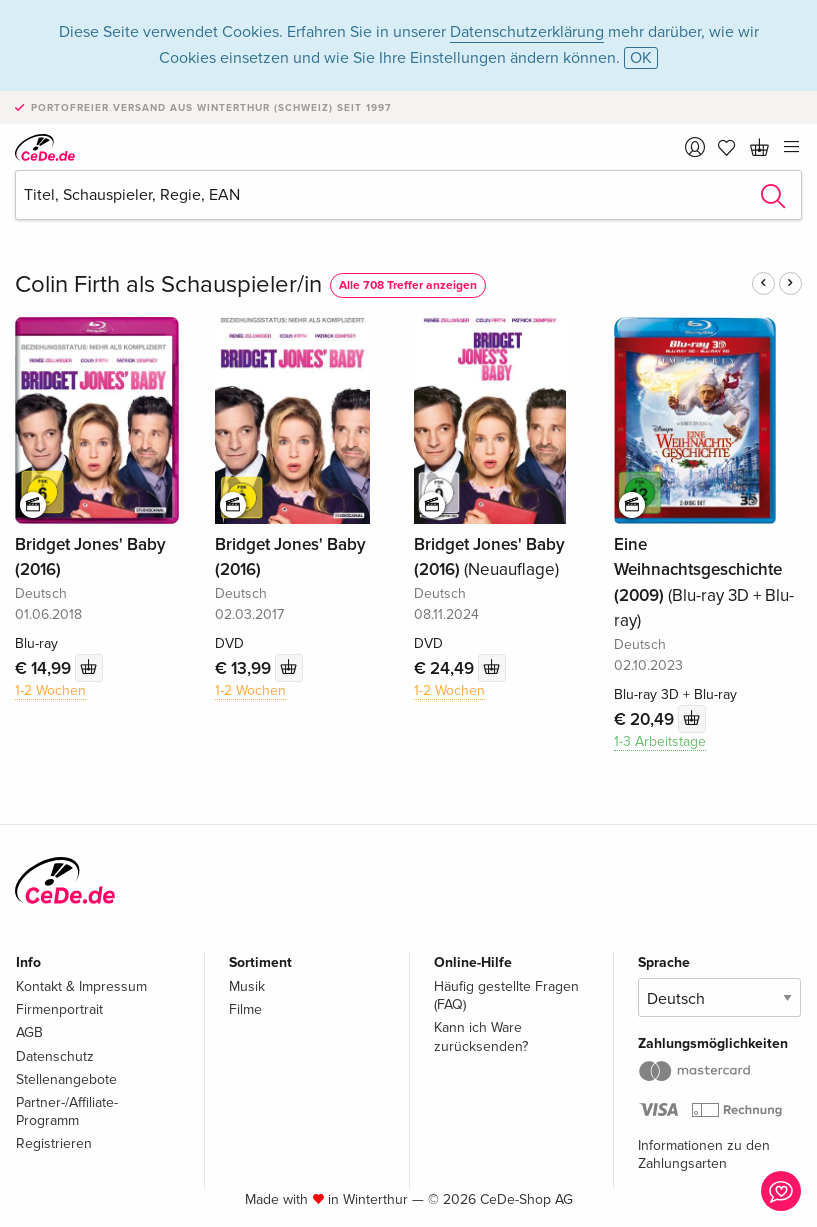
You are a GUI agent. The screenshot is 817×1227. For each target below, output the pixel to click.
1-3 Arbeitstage (660, 741)
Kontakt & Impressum (81, 986)
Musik (247, 986)
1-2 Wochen (50, 690)
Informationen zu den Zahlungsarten (704, 1154)
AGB (29, 1032)
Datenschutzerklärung (527, 32)
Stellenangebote (66, 1079)
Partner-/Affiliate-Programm (67, 1111)
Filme (245, 1009)
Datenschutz (55, 1056)
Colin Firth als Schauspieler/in (168, 284)
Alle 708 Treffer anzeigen (408, 285)
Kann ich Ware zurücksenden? (481, 1036)
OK (641, 58)
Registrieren (54, 1143)
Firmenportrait (59, 1009)
